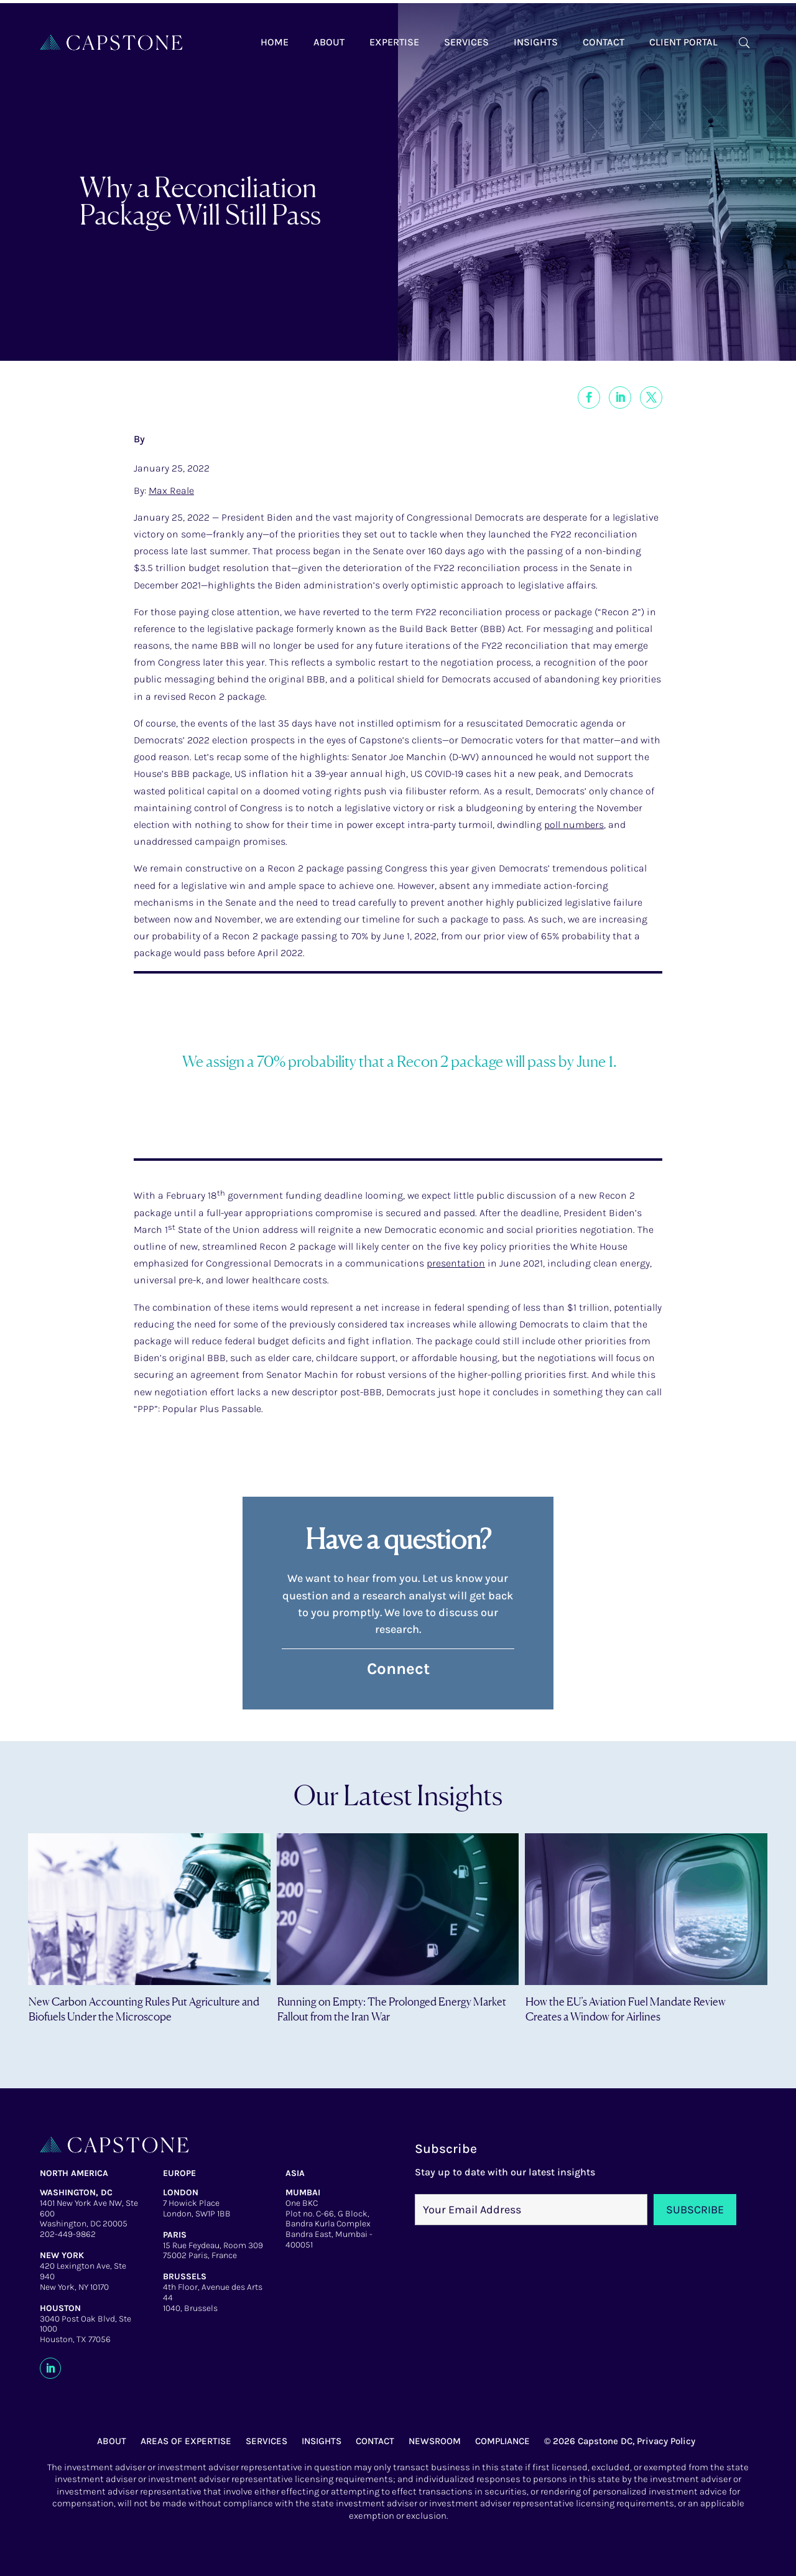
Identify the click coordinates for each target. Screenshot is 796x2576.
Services (466, 42)
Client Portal (683, 42)
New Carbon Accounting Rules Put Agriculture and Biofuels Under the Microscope (144, 2008)
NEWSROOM (435, 2441)
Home (275, 42)
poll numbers (574, 824)
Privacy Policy (666, 2441)
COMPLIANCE (502, 2441)
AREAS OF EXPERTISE (186, 2441)
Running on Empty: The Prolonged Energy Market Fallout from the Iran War (391, 2008)
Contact (603, 42)
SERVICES (266, 2441)
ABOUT (111, 2441)
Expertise (394, 42)
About (329, 42)
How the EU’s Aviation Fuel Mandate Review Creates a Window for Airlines (625, 2008)
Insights (536, 42)
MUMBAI (302, 2192)
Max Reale (171, 490)
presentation (456, 1263)
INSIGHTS (321, 2441)
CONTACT (375, 2441)
